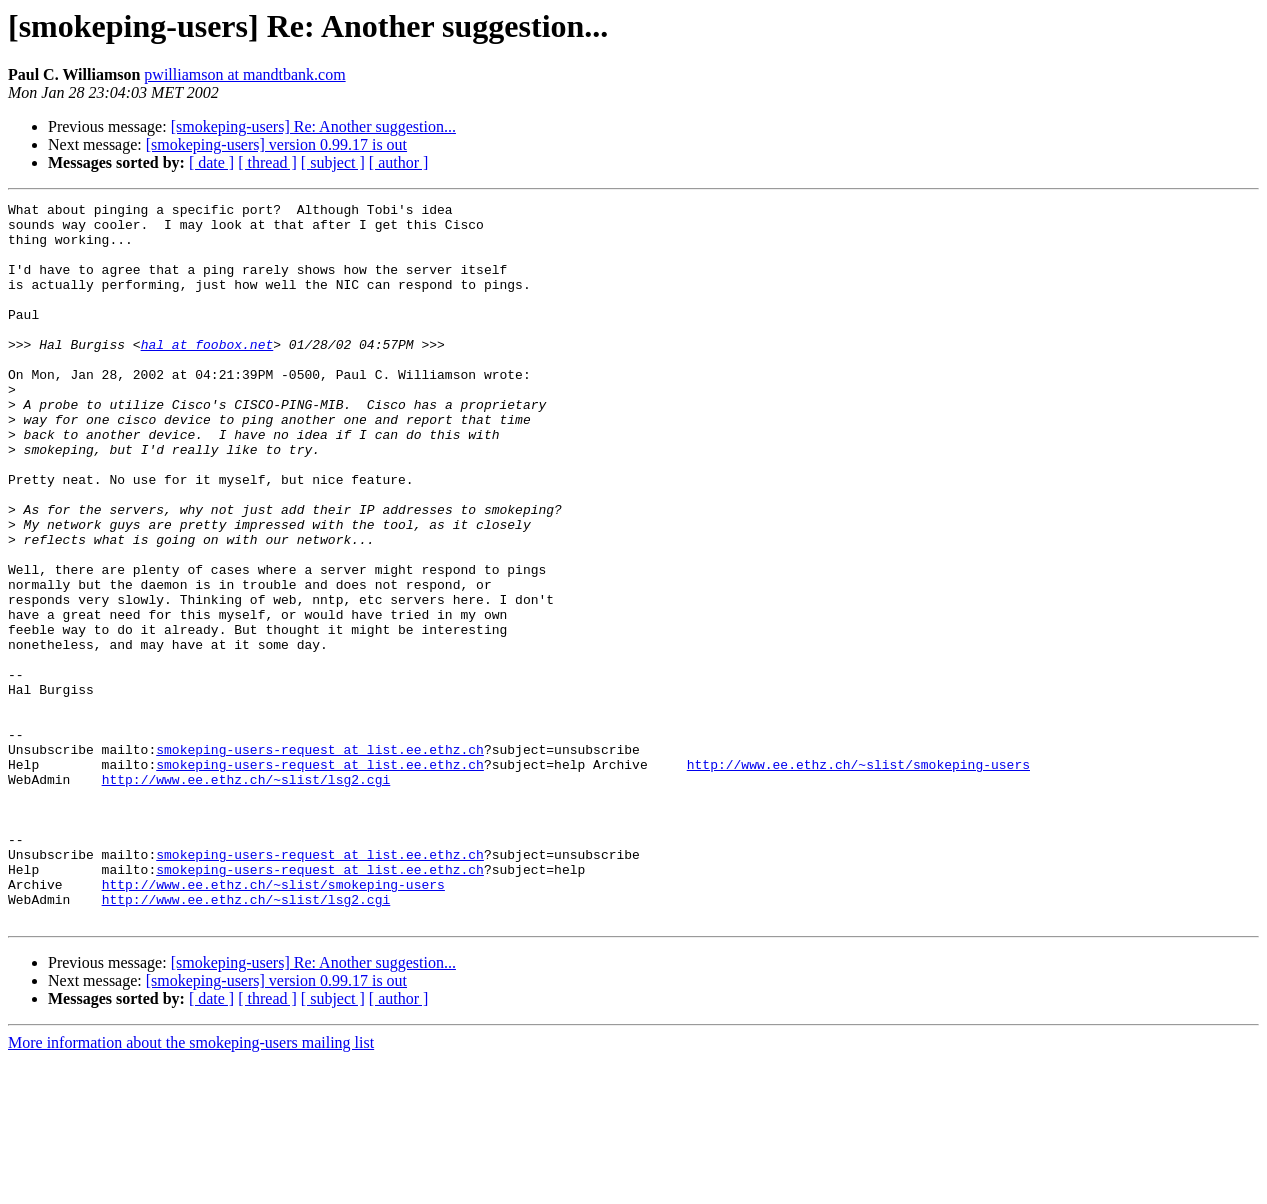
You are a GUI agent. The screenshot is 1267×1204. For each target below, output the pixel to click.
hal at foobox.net (207, 374)
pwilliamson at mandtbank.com (244, 74)
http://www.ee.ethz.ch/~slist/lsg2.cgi (246, 896)
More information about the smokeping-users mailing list (191, 1186)
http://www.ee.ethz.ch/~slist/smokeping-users (858, 878)
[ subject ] (333, 162)
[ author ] (399, 162)
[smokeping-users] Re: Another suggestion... (313, 126)
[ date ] (211, 162)
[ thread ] (267, 162)
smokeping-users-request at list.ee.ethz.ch (320, 860)
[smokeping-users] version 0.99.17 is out (276, 144)
